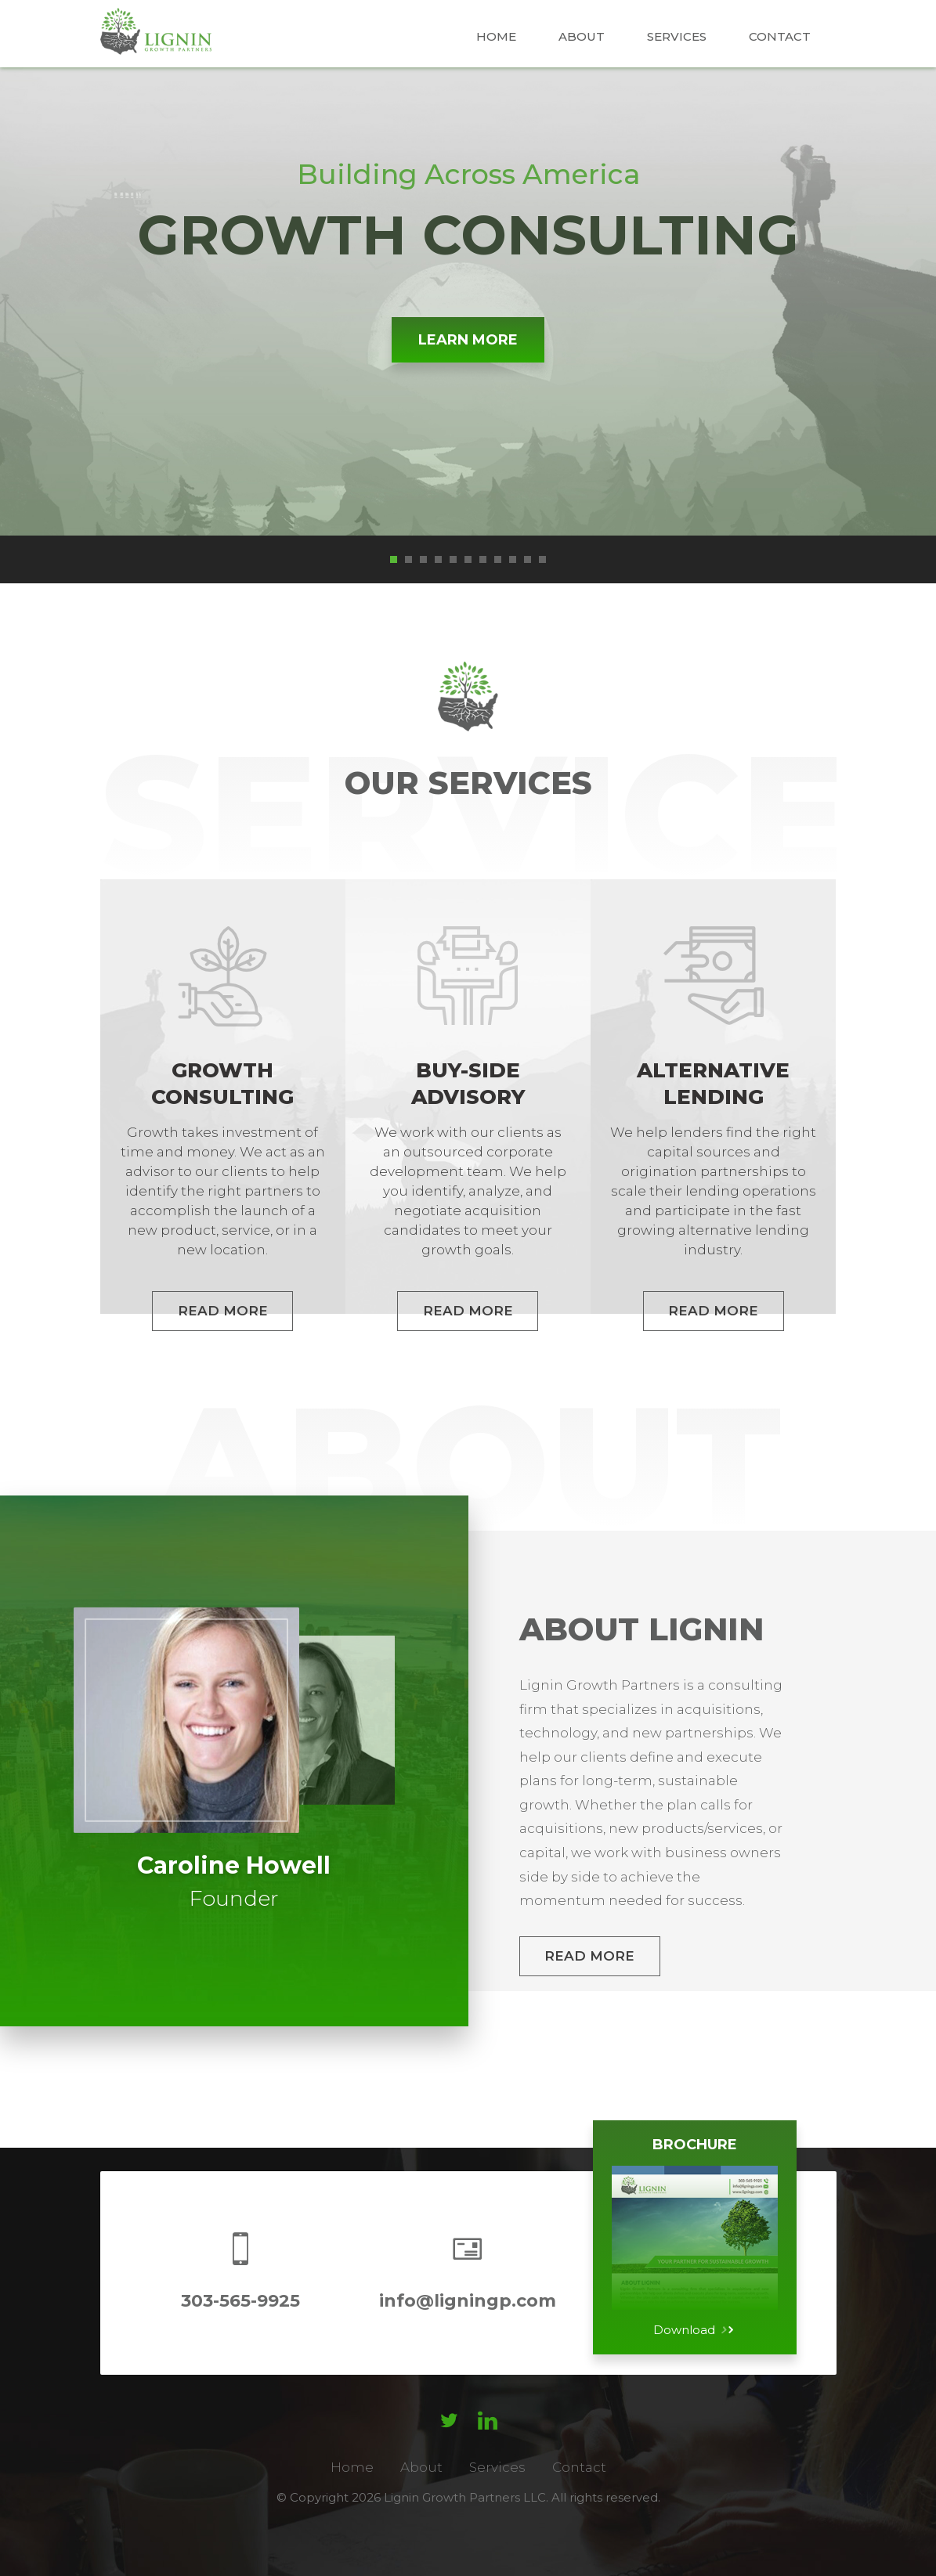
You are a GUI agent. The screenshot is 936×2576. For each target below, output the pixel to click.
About (581, 36)
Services (677, 36)
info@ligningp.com (467, 2300)
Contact (780, 36)
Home (496, 36)
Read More (589, 1956)
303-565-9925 (240, 2300)
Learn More (468, 339)
